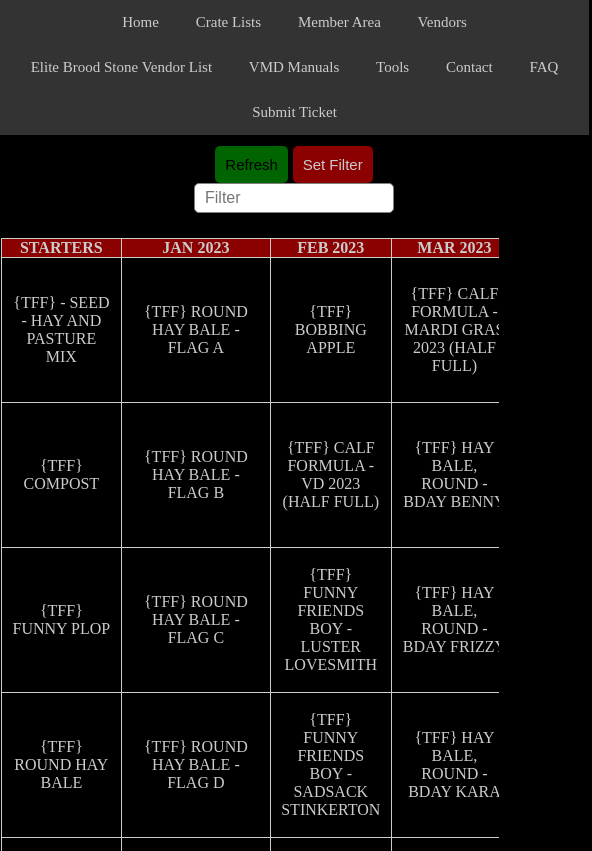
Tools (392, 67)
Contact (469, 67)
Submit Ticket (294, 112)
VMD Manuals (294, 67)
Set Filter (333, 164)
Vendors (442, 22)
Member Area (339, 22)
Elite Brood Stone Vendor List (121, 67)
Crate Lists (228, 22)
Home (140, 22)
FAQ (543, 67)
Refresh (251, 164)
